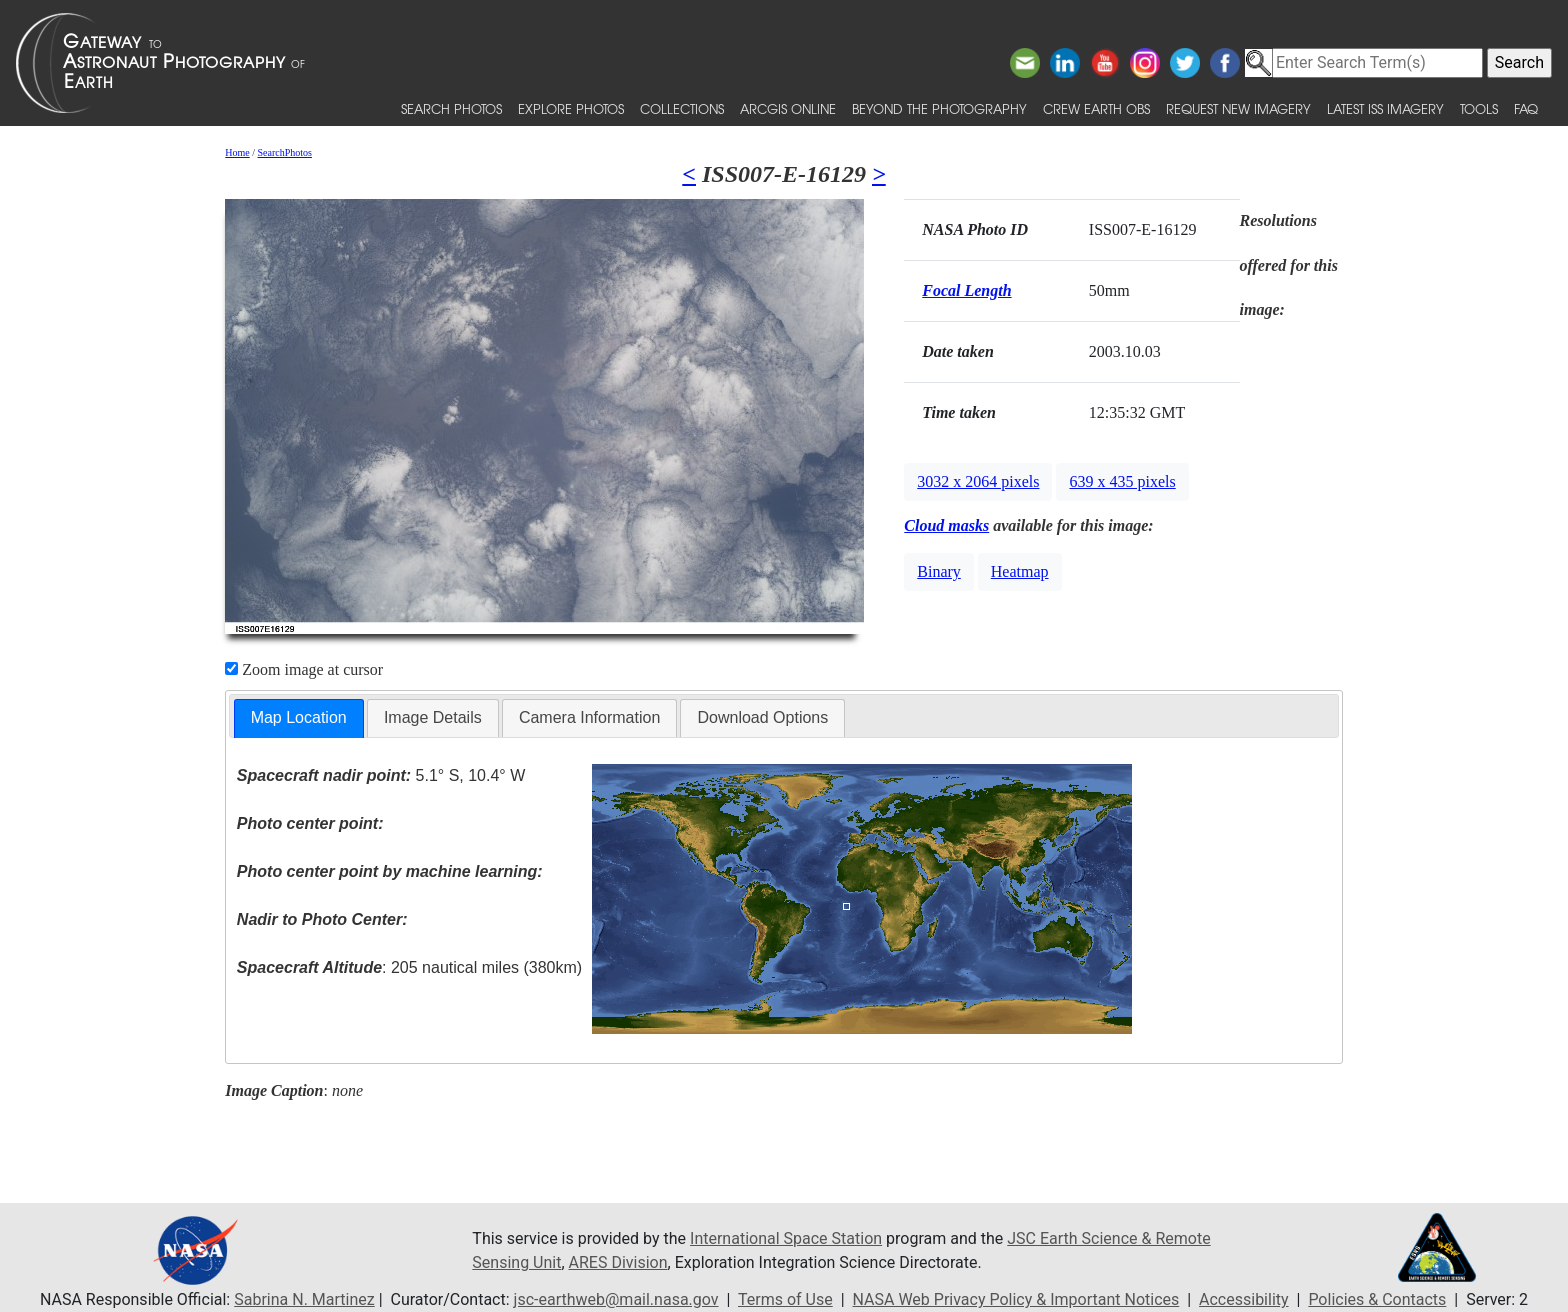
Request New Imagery (1238, 108)
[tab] (299, 718)
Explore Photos (571, 108)
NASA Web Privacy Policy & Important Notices (1016, 1299)
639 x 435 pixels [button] (1122, 481)
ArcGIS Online (788, 108)
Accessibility (1244, 1299)
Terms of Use (785, 1299)
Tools (1479, 108)
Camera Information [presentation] (589, 717)
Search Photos (451, 108)
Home (237, 152)
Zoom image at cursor (304, 669)
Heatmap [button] (1020, 571)
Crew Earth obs (1096, 108)
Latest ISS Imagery (1385, 108)
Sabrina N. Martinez (304, 1299)
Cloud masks (946, 525)
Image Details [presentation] (433, 717)
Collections (682, 108)
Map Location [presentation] (299, 717)
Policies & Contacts (1377, 1299)
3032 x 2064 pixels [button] (978, 481)
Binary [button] (939, 571)
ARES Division (618, 1262)
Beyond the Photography (939, 108)
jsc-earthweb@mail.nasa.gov (616, 1299)
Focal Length (966, 290)
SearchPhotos (285, 152)
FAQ (1526, 108)
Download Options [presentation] (762, 717)
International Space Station (786, 1238)
